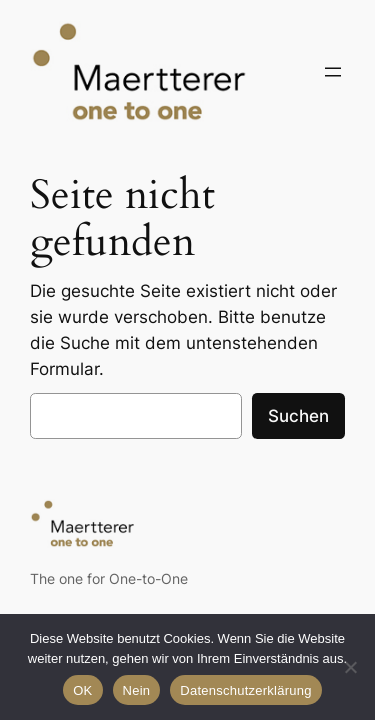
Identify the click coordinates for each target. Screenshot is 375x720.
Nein (137, 690)
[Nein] (350, 667)
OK (82, 690)
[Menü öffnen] (333, 72)
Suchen (298, 416)
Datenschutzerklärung (245, 690)
